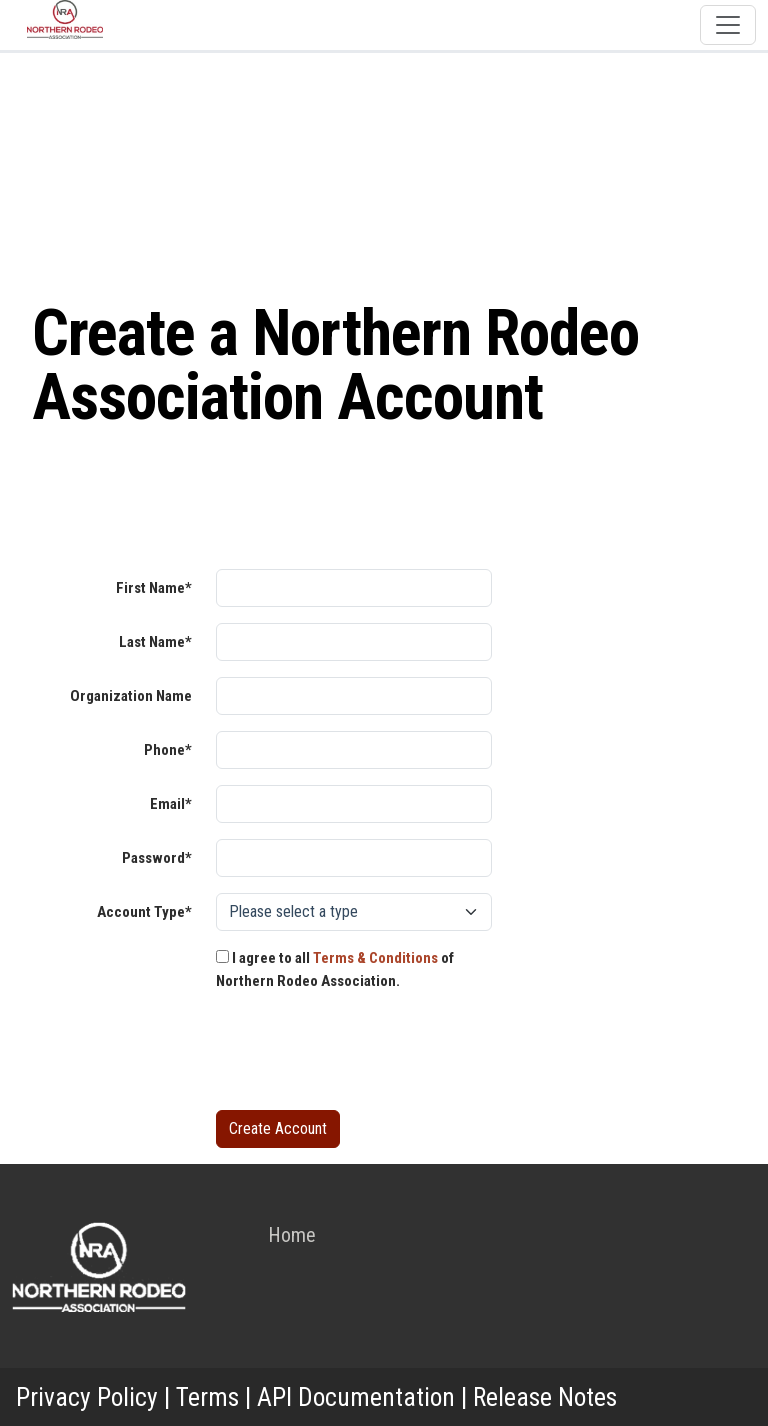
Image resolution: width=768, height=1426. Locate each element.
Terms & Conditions (375, 958)
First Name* (154, 588)
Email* (171, 804)
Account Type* (144, 912)
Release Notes (545, 1397)
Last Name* (155, 642)
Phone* (168, 750)
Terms (207, 1397)
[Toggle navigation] (728, 25)
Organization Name (131, 696)
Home (292, 1235)
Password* (157, 858)
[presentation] (368, 1055)
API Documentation (356, 1397)
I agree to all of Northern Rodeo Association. (335, 969)
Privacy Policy (87, 1397)
